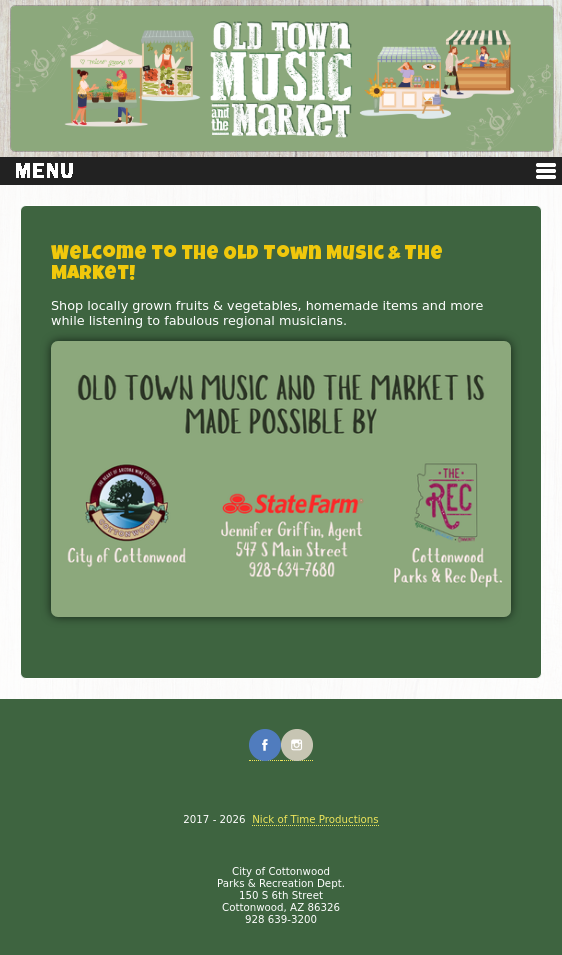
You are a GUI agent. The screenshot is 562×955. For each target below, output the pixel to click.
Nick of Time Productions (315, 819)
